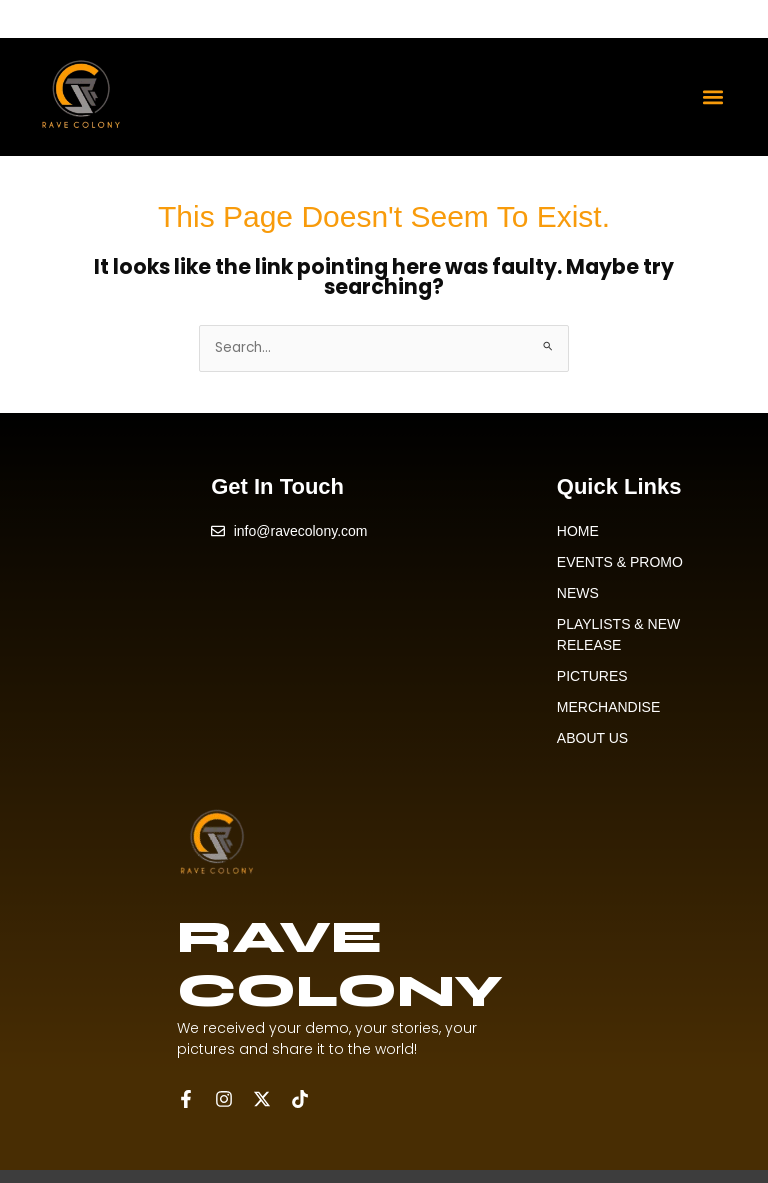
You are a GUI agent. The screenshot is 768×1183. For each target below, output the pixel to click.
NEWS (578, 593)
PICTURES (592, 676)
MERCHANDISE (608, 707)
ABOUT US (592, 738)
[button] (713, 96)
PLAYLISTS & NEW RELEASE (618, 634)
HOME (578, 531)
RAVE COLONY (339, 964)
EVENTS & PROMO (620, 562)
